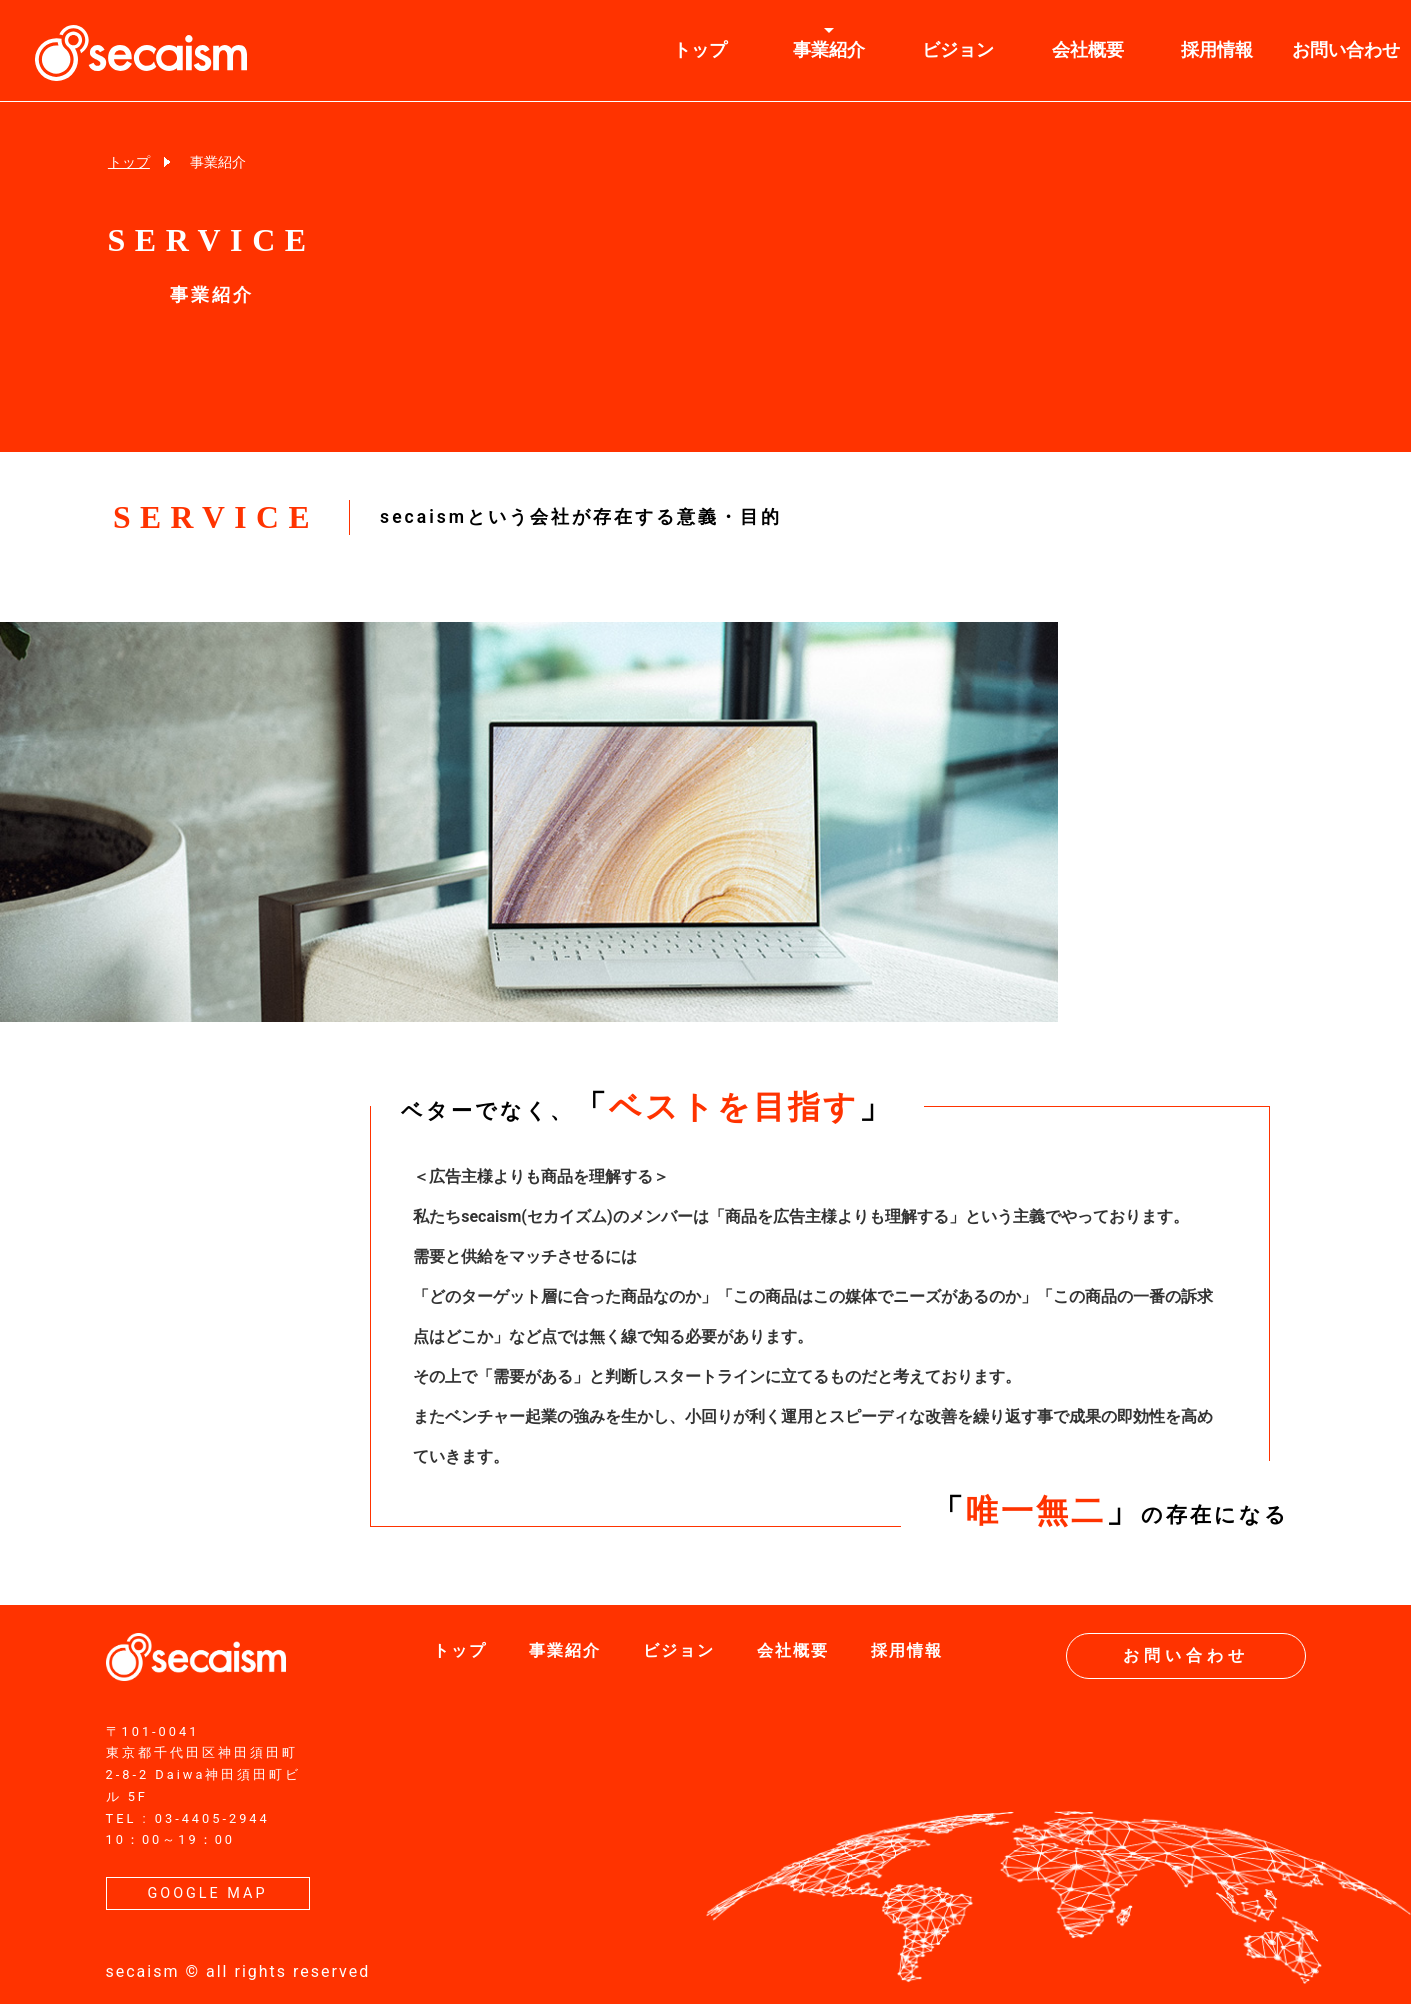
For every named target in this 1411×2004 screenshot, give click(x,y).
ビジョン (958, 50)
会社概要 (1088, 50)
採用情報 (1217, 50)
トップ (700, 50)
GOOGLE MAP (207, 1893)
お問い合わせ (1186, 1655)
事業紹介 (829, 50)
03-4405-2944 (212, 1818)
